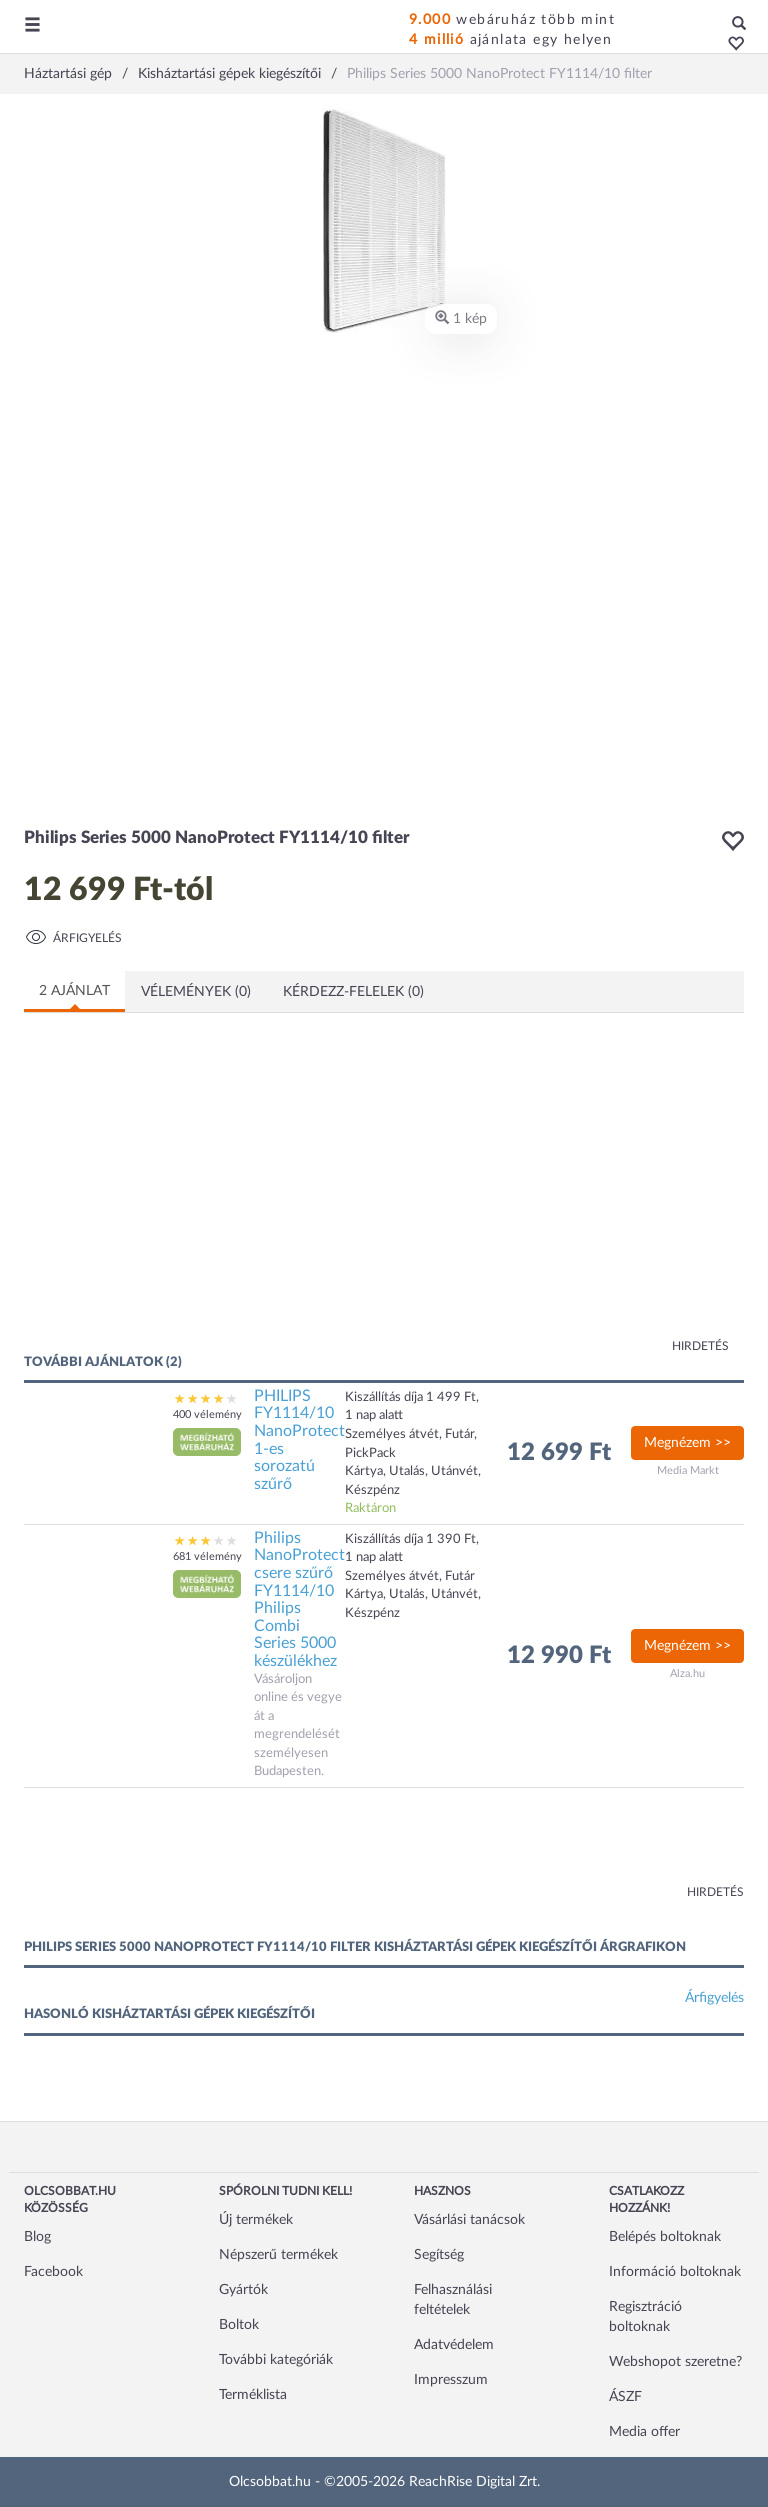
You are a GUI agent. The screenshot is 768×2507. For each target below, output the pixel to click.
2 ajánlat (74, 991)
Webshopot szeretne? (675, 2362)
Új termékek (256, 2220)
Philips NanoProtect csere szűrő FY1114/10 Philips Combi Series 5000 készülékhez (299, 1599)
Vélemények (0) (196, 992)
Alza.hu (687, 1673)
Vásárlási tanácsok (469, 2220)
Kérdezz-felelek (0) (353, 992)
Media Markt (688, 1470)
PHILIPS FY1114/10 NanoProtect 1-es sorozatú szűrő (299, 1440)
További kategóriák (276, 2360)
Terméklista (253, 2395)
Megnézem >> (687, 1443)
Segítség (439, 2255)
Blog (37, 2237)
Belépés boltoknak (665, 2237)
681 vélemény (207, 1556)
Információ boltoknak (675, 2272)
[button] (730, 45)
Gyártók (243, 2290)
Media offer (644, 2432)
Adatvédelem (454, 2345)
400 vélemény (207, 1414)
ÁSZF (625, 2397)
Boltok (239, 2325)
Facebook (53, 2272)
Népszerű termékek (278, 2255)
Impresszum (451, 2380)
